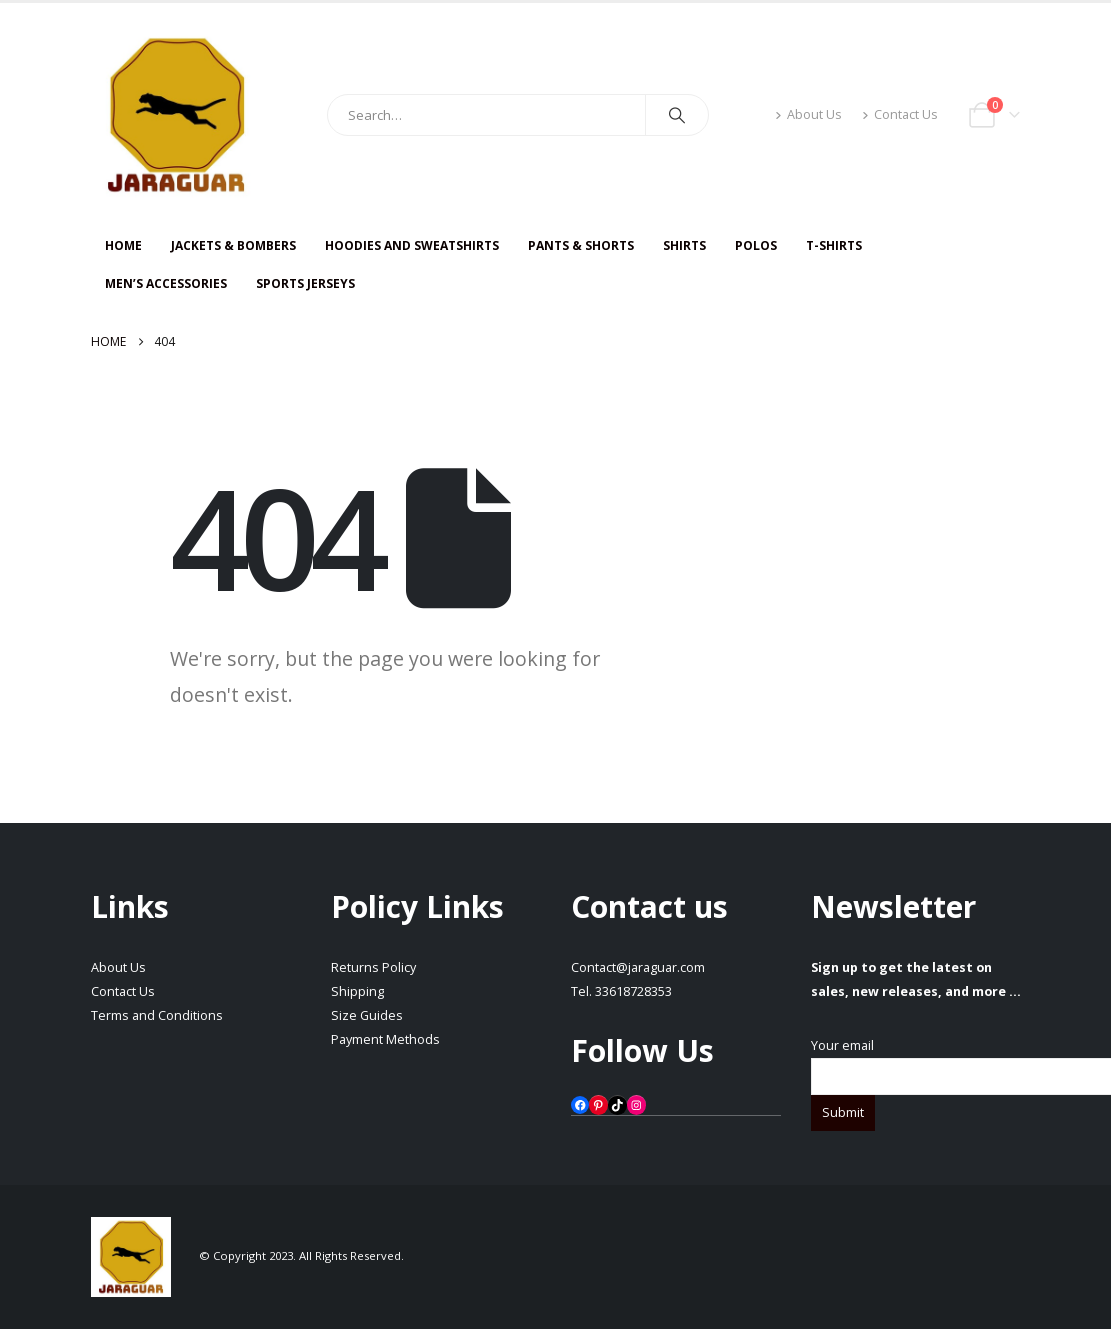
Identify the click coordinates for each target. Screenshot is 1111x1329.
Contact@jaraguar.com (638, 967)
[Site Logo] (176, 115)
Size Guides (367, 1015)
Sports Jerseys (305, 283)
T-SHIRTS (834, 245)
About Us (808, 114)
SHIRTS (684, 245)
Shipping (357, 991)
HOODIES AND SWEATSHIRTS (412, 245)
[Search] (677, 115)
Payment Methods (385, 1039)
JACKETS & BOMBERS (233, 245)
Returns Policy (373, 967)
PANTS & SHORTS (581, 245)
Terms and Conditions (157, 1015)
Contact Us (900, 114)
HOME (123, 245)
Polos (756, 245)
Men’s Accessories (166, 283)
